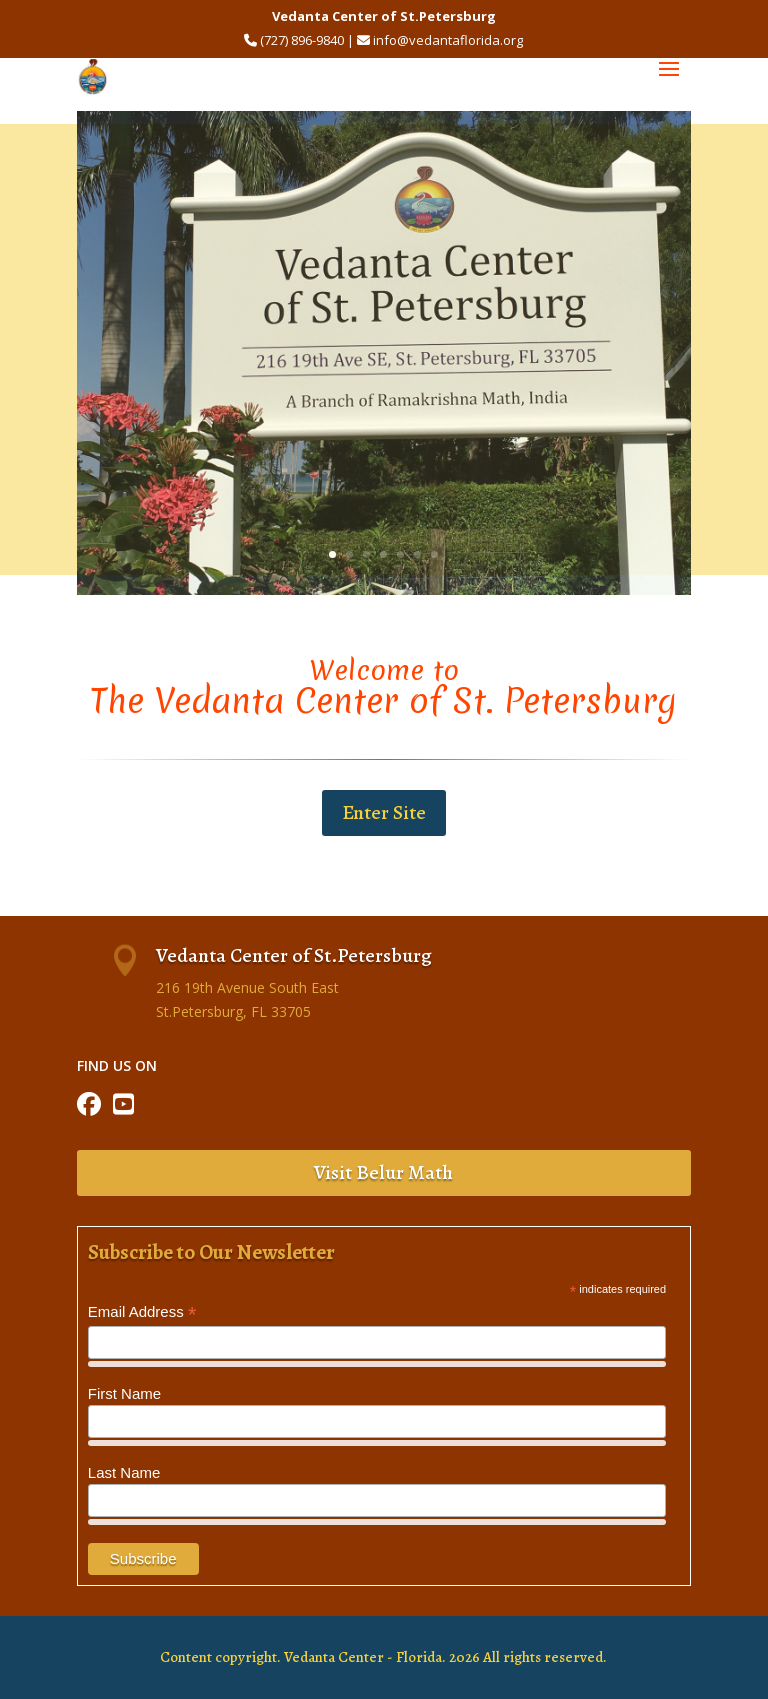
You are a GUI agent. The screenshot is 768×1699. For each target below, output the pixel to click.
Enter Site (384, 812)
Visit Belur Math (383, 1172)
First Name (124, 1393)
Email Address (142, 1312)
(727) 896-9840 (302, 40)
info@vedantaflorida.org (448, 40)
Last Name (124, 1472)
